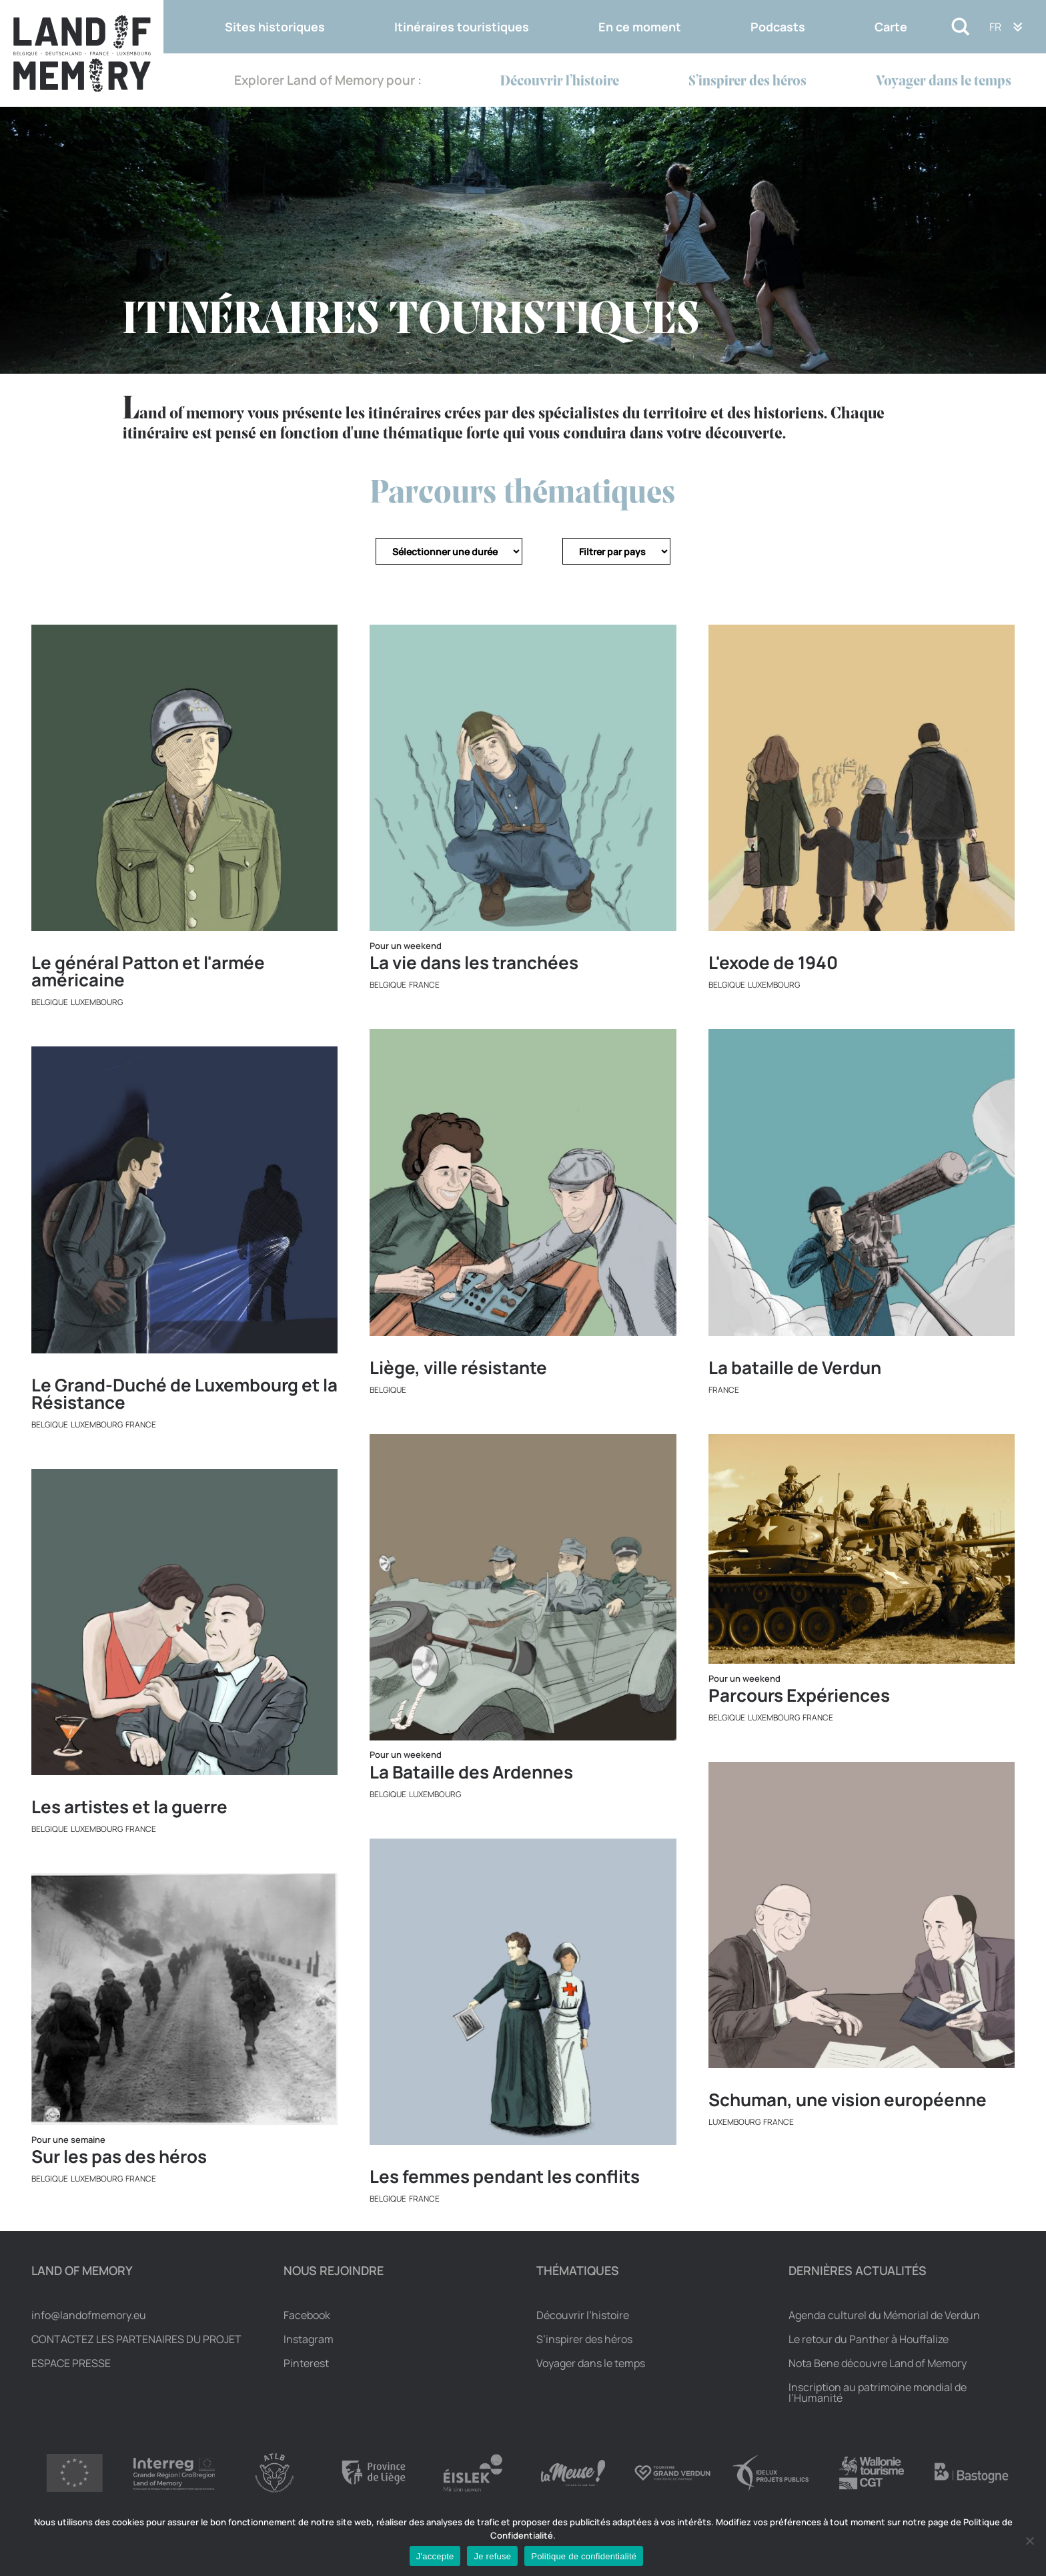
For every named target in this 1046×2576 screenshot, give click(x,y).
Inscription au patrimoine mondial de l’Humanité (878, 2392)
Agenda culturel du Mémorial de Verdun (884, 2315)
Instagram (309, 2339)
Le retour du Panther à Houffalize (869, 2339)
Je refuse (492, 2556)
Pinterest (306, 2363)
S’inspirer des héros (747, 81)
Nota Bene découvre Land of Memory (878, 2363)
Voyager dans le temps (943, 81)
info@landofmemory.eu (88, 2315)
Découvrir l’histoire (559, 81)
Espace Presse (71, 2363)
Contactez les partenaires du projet (136, 2339)
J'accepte (435, 2556)
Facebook (307, 2315)
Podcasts (777, 27)
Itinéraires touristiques (461, 27)
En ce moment (639, 27)
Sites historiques (275, 27)
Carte (891, 27)
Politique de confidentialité (583, 2556)
